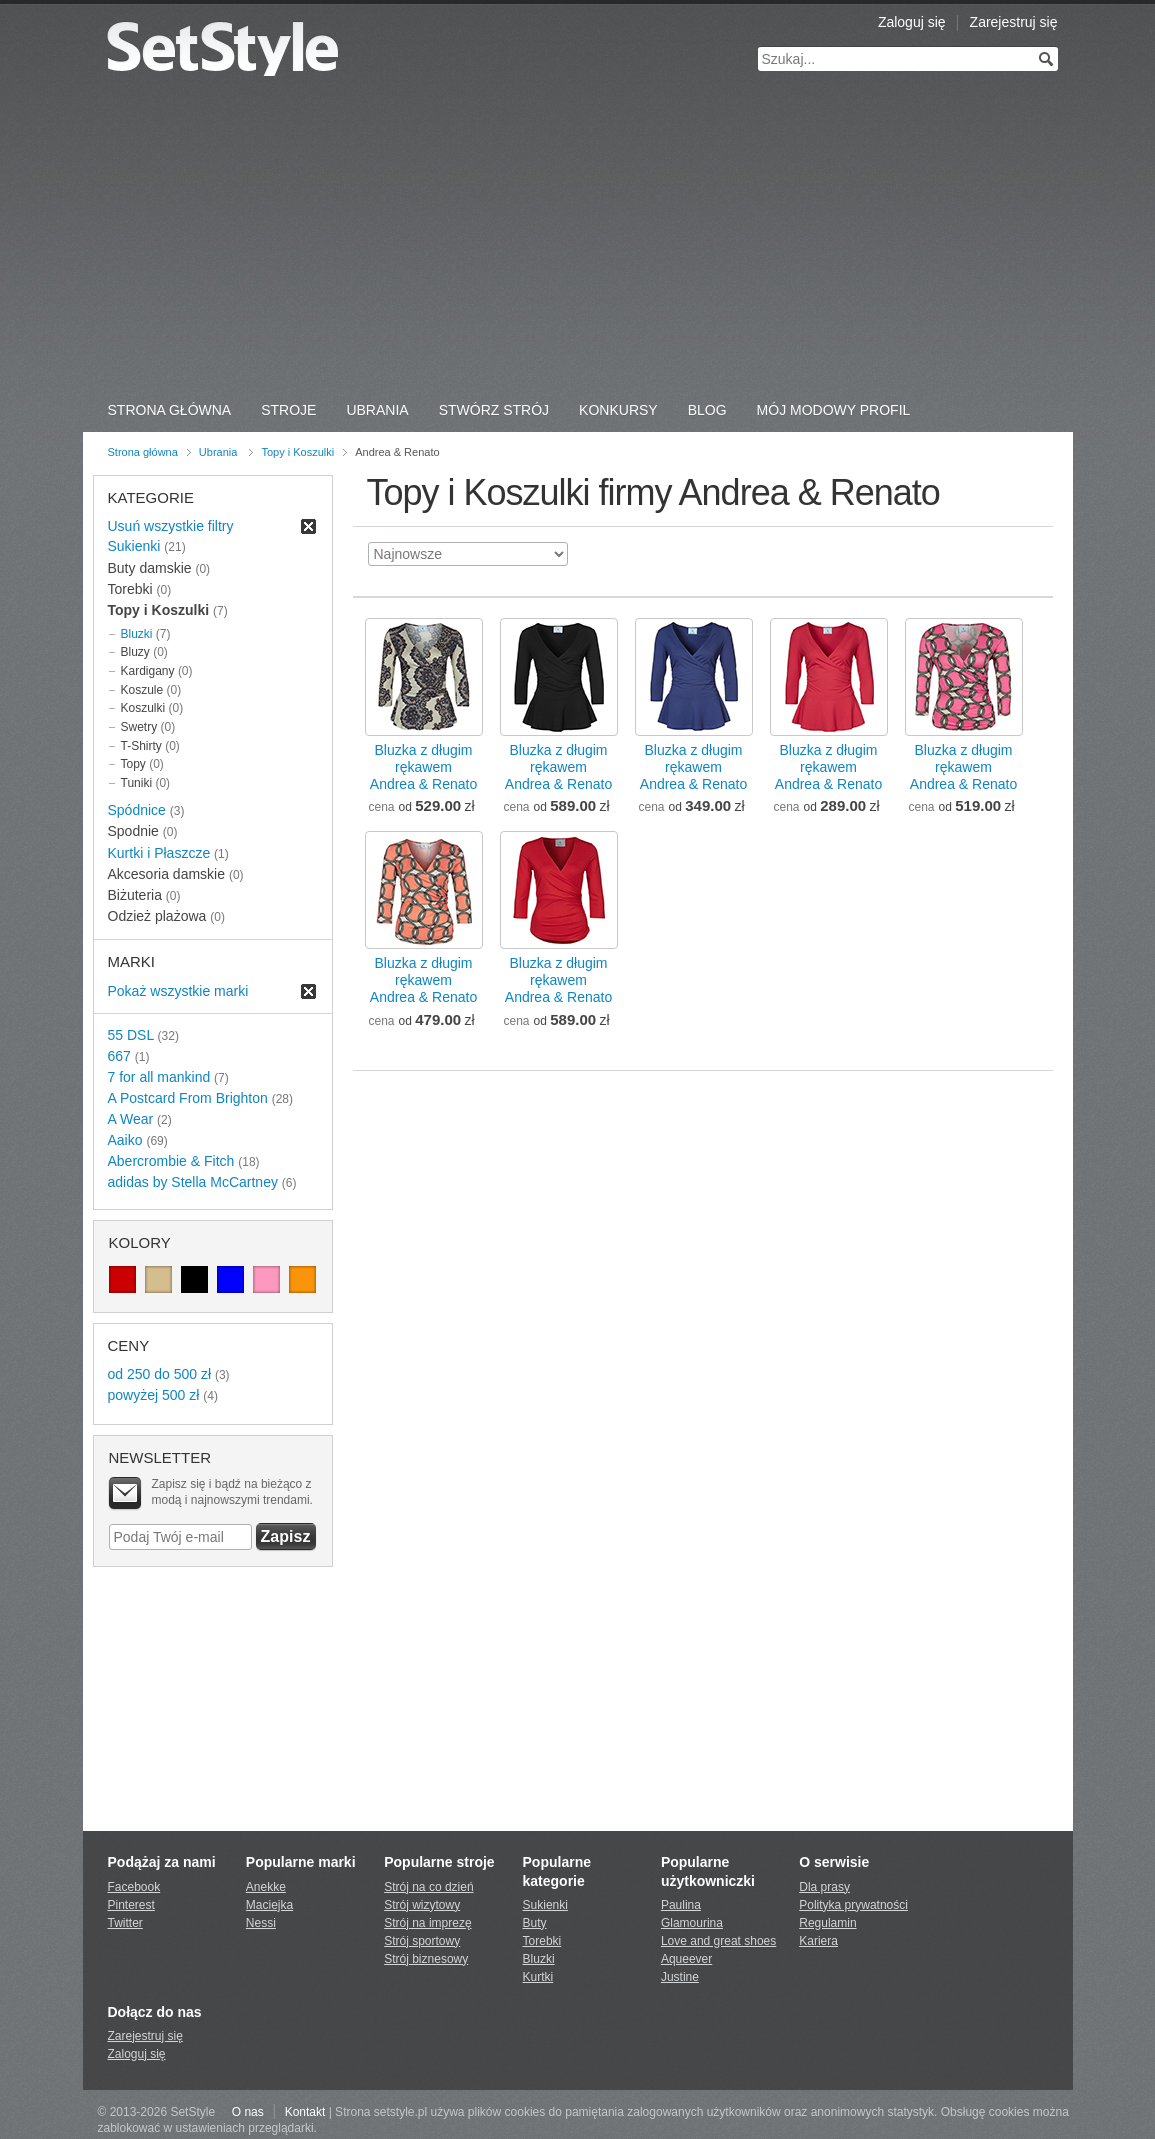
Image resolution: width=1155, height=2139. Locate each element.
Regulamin (827, 1923)
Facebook (134, 1887)
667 (119, 1056)
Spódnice (137, 810)
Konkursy (618, 410)
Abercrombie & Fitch (171, 1161)
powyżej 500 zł (154, 1395)
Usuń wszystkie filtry (171, 526)
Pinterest (131, 1905)
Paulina (681, 1905)
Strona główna (143, 452)
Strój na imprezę (427, 1923)
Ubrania (377, 410)
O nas (248, 2112)
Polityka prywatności (853, 1905)
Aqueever (686, 1959)
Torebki (542, 1941)
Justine (680, 1977)
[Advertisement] (578, 240)
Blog (707, 410)
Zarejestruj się (1014, 22)
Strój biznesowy (426, 1959)
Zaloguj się (912, 22)
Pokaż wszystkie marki (178, 991)
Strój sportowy (422, 1941)
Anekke (266, 1887)
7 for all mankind (159, 1077)
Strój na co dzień (428, 1887)
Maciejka (269, 1905)
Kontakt (305, 2112)
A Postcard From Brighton (188, 1098)
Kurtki (538, 1977)
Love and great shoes (718, 1941)
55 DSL (131, 1035)
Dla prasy (824, 1887)
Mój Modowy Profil (834, 410)
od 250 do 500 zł (160, 1374)
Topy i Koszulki (297, 452)
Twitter (125, 1923)
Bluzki (137, 634)
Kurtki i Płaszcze (159, 853)
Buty (535, 1923)
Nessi (261, 1923)
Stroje (288, 410)
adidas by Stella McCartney (193, 1182)
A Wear (131, 1119)
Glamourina (692, 1923)
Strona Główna (170, 410)
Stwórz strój (494, 410)
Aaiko (125, 1140)
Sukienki (134, 546)
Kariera (818, 1941)
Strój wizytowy (422, 1905)
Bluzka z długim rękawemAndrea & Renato (423, 767)
